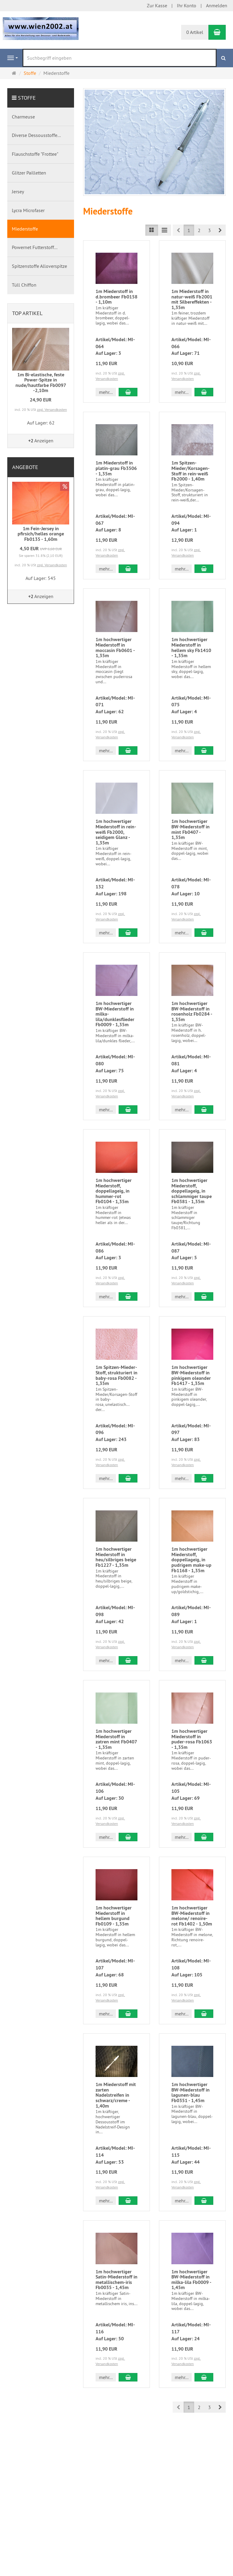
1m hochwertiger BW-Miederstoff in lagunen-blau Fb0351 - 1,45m (190, 2092)
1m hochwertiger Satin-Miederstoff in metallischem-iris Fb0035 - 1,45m (116, 2279)
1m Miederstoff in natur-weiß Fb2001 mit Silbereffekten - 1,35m (191, 299)
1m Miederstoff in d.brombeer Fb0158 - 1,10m (116, 296)
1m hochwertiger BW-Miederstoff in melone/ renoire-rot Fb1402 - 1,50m (191, 1916)
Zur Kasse (157, 5)
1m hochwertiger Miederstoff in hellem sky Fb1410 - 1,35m (191, 647)
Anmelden (216, 5)
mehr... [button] (106, 392)
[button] (220, 230)
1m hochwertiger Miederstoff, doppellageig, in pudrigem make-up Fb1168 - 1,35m (191, 1559)
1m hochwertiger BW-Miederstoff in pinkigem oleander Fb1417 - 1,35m (191, 1375)
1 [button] (188, 230)
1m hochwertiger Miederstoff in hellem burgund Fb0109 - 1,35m (114, 1916)
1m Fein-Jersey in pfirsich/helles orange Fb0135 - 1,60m (41, 533)
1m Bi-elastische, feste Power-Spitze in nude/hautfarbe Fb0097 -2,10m (40, 382)
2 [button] (199, 230)
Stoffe (27, 97)
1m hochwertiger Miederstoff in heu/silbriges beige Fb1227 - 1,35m (116, 1557)
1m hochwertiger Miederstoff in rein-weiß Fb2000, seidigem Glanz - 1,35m (116, 832)
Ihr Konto (186, 5)
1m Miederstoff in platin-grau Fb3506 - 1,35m (116, 468)
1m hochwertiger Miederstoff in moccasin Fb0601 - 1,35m (115, 647)
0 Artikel (194, 32)
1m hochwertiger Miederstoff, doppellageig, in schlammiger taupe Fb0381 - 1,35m (191, 1191)
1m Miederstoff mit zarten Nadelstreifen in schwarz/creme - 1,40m (116, 2095)
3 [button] (209, 230)
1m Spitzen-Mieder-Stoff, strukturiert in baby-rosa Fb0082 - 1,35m (116, 1375)
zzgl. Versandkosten (52, 409)
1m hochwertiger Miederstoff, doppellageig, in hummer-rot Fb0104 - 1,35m (114, 1191)
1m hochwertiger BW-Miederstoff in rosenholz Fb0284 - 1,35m (191, 1011)
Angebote (25, 467)
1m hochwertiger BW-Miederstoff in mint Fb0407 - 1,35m (190, 829)
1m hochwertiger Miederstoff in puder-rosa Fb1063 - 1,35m (191, 1739)
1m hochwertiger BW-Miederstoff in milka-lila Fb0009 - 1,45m (191, 2279)
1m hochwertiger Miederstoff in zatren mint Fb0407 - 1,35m (116, 1739)
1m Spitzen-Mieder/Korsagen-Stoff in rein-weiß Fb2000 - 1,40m (190, 471)
